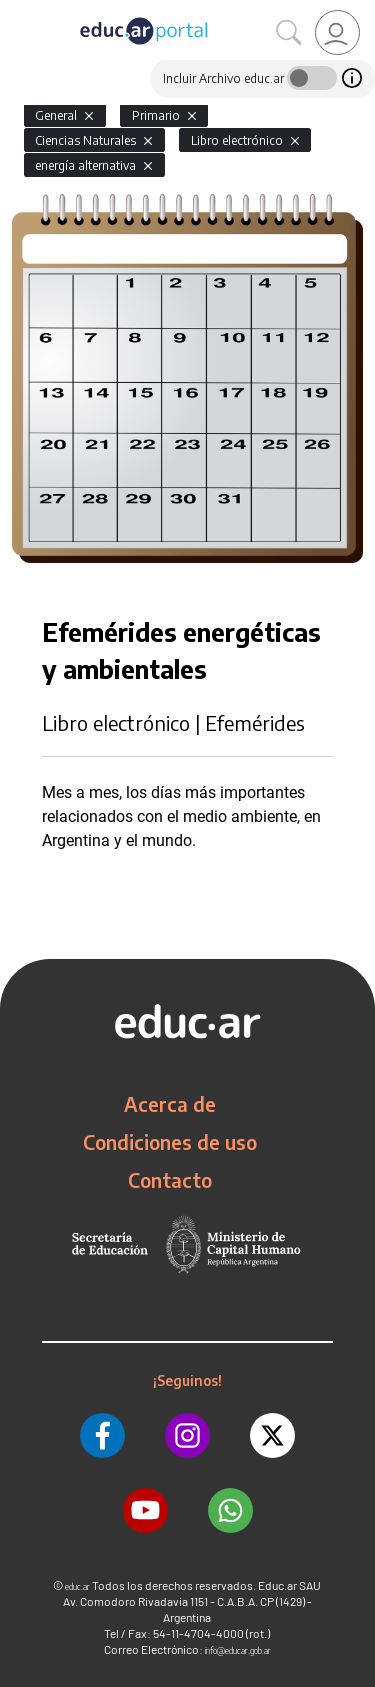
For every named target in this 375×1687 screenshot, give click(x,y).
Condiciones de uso (170, 1142)
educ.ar (77, 1586)
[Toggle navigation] (18, 11)
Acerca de (170, 1104)
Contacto (170, 1180)
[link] (337, 32)
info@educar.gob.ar (238, 1650)
